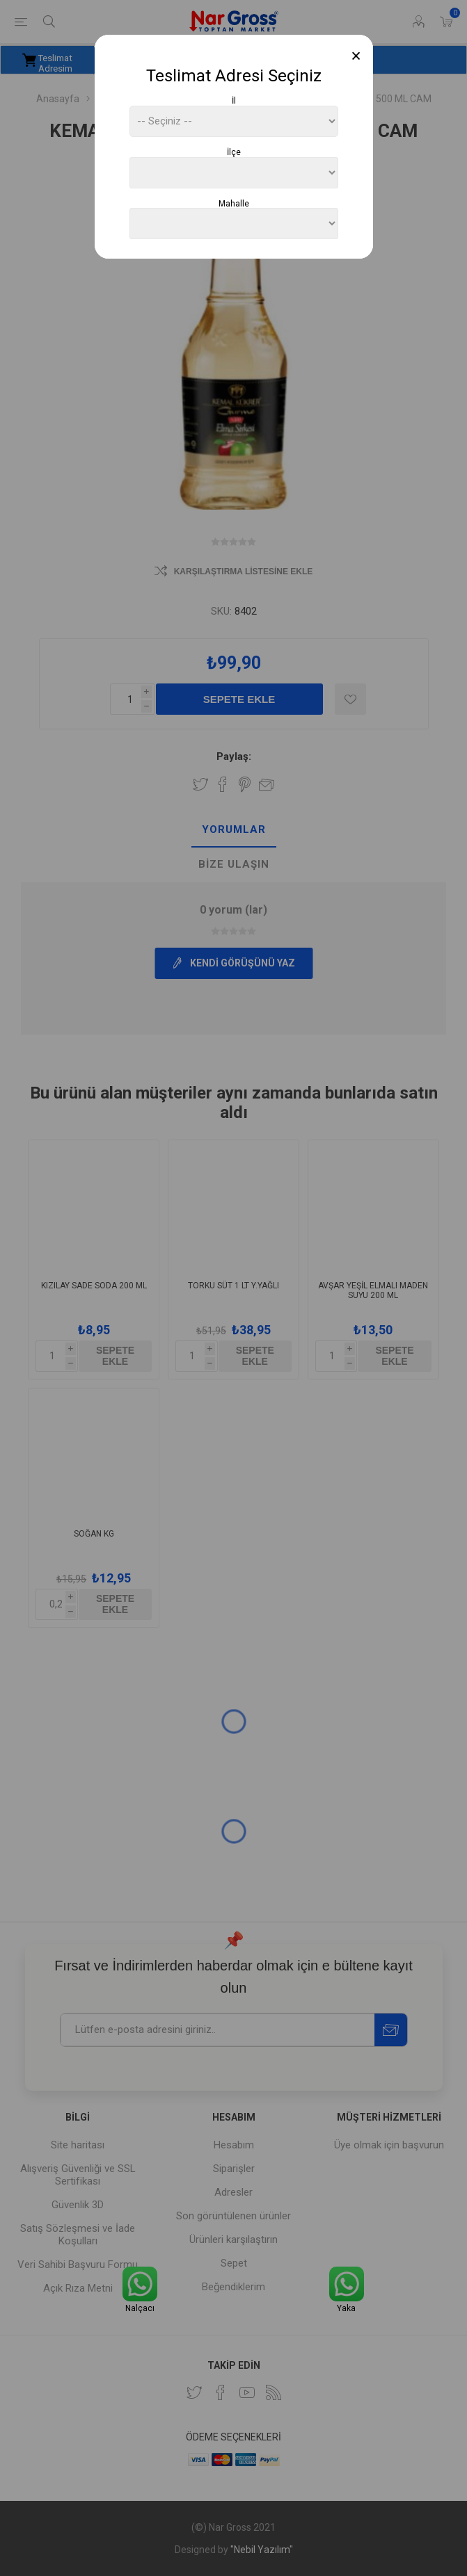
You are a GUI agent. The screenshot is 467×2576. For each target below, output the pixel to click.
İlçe (234, 152)
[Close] (356, 56)
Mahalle (234, 203)
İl (234, 101)
